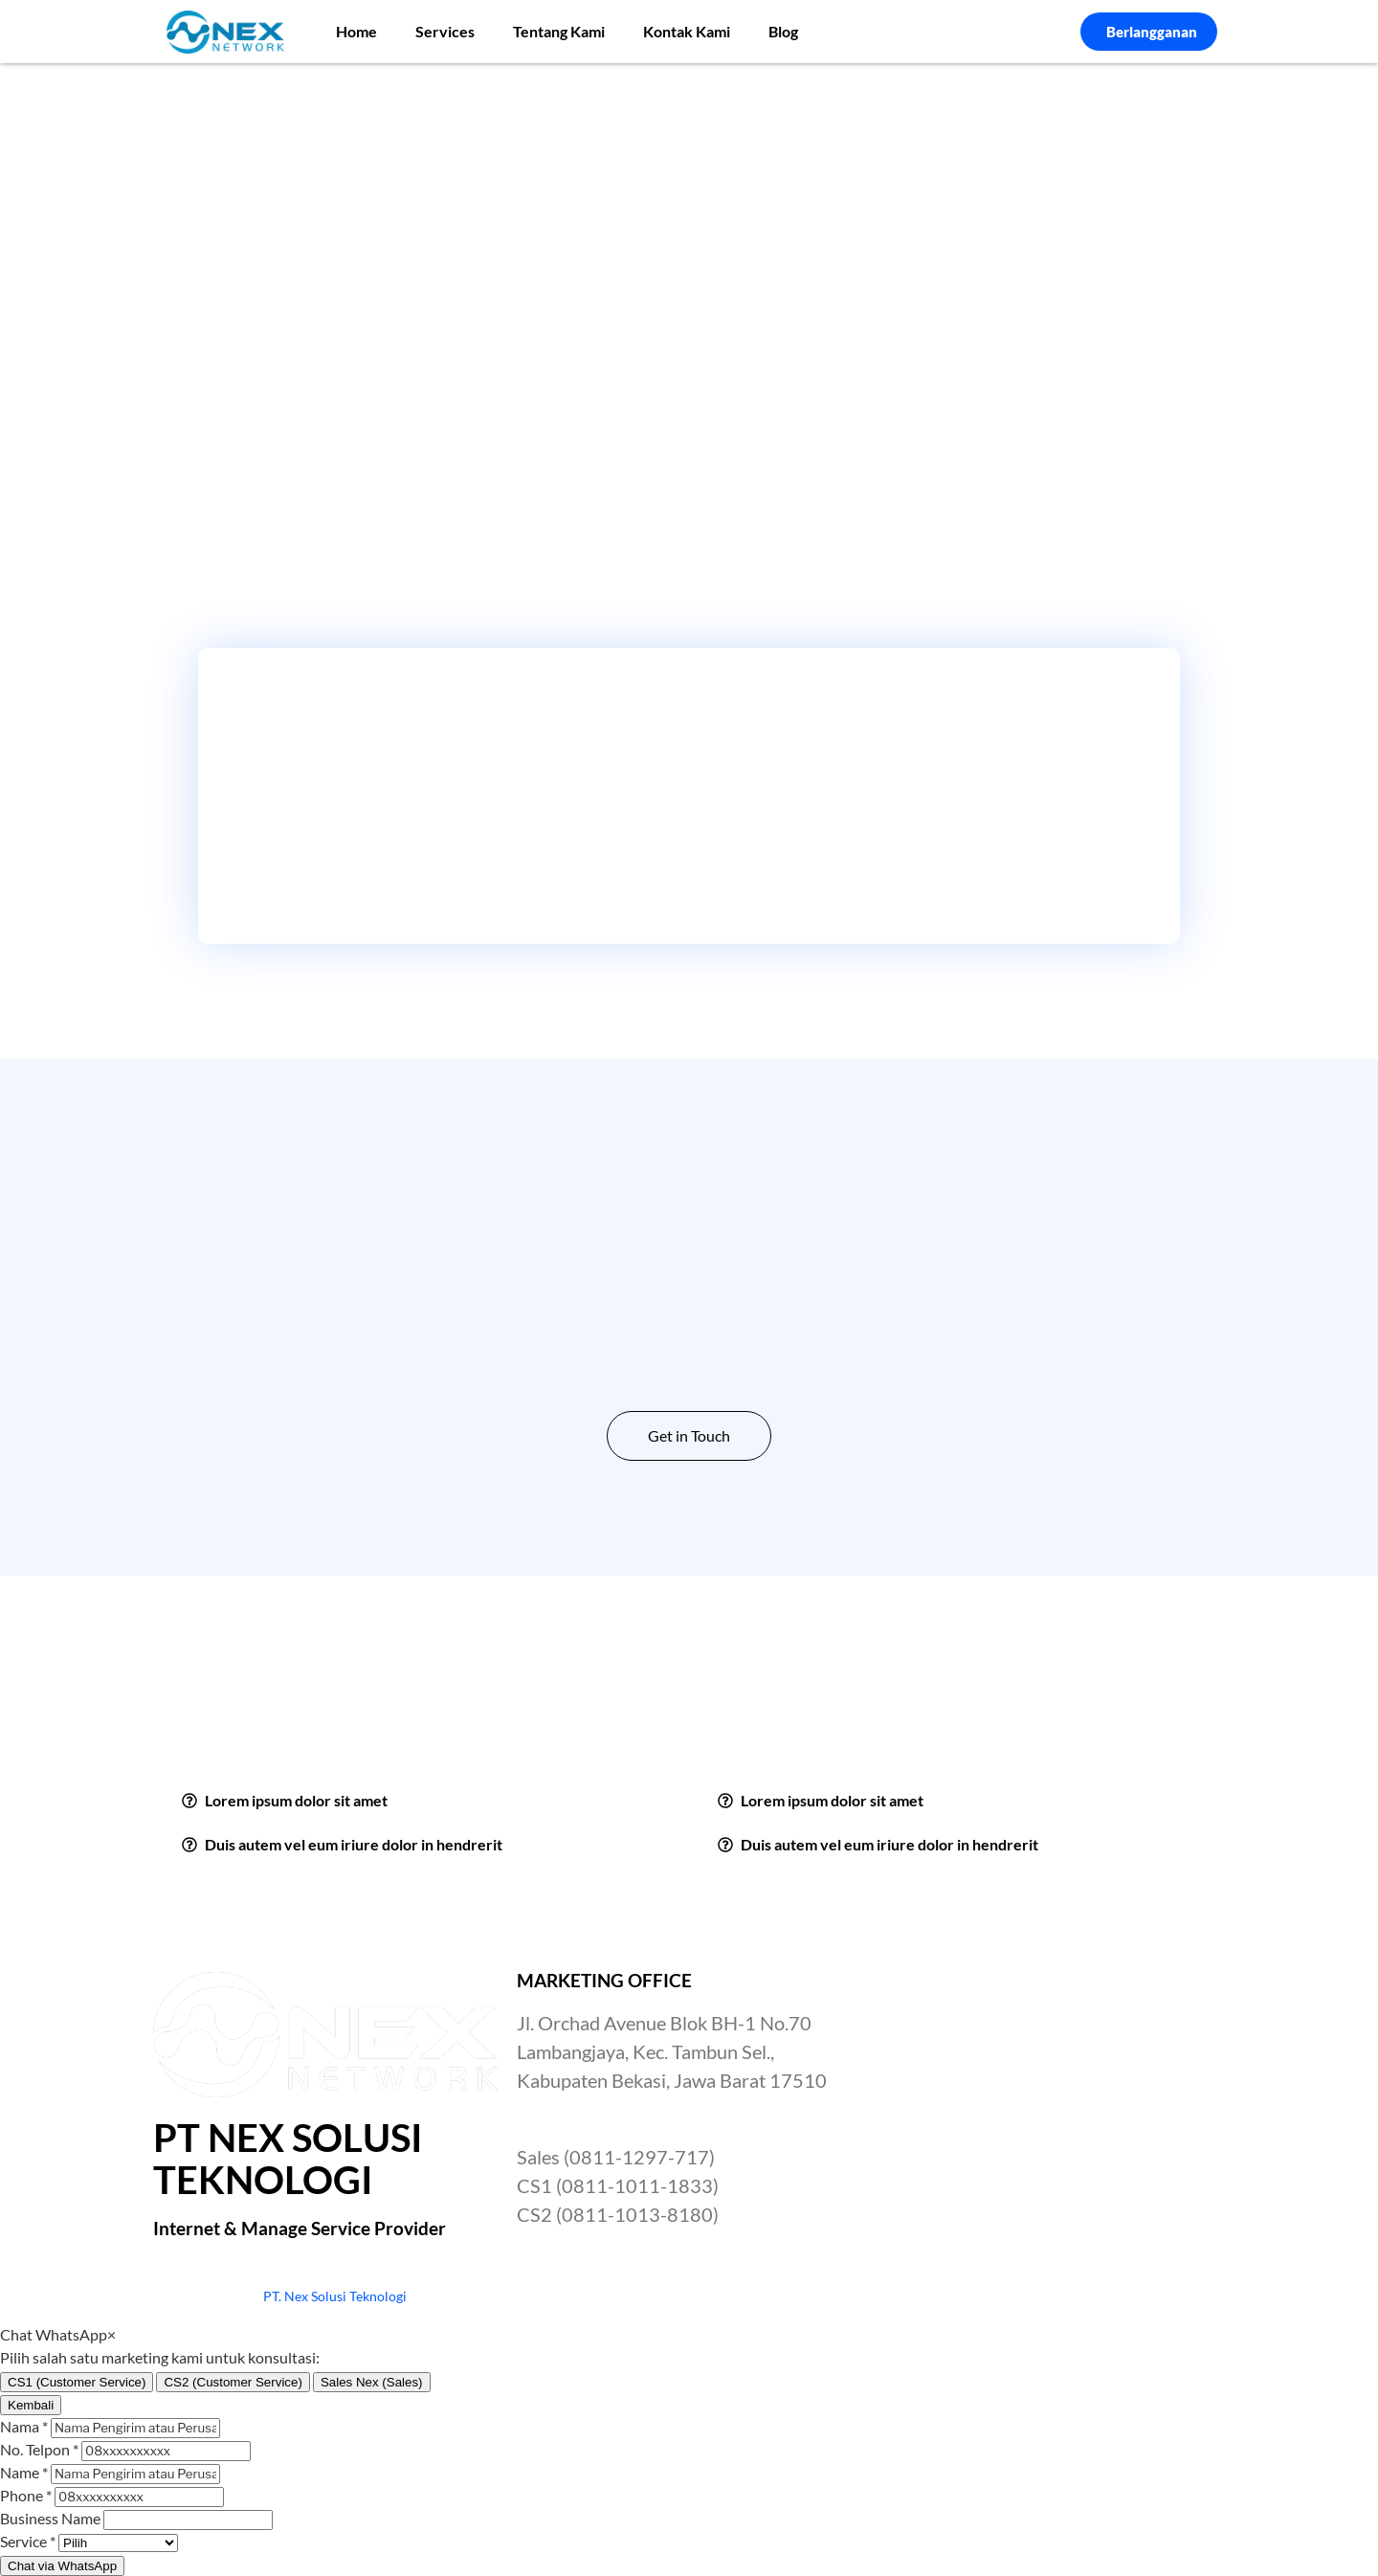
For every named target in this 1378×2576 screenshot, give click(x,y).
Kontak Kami (686, 31)
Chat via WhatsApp (62, 2566)
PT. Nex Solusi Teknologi (335, 2296)
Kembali (31, 2405)
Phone (26, 2495)
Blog (783, 31)
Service (28, 2541)
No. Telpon (39, 2449)
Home (356, 31)
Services (445, 31)
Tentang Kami (559, 31)
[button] (421, 1801)
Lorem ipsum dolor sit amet (296, 1800)
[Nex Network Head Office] (1052, 2115)
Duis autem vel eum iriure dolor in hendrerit (353, 1844)
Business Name (50, 2518)
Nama (24, 2426)
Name (24, 2472)
